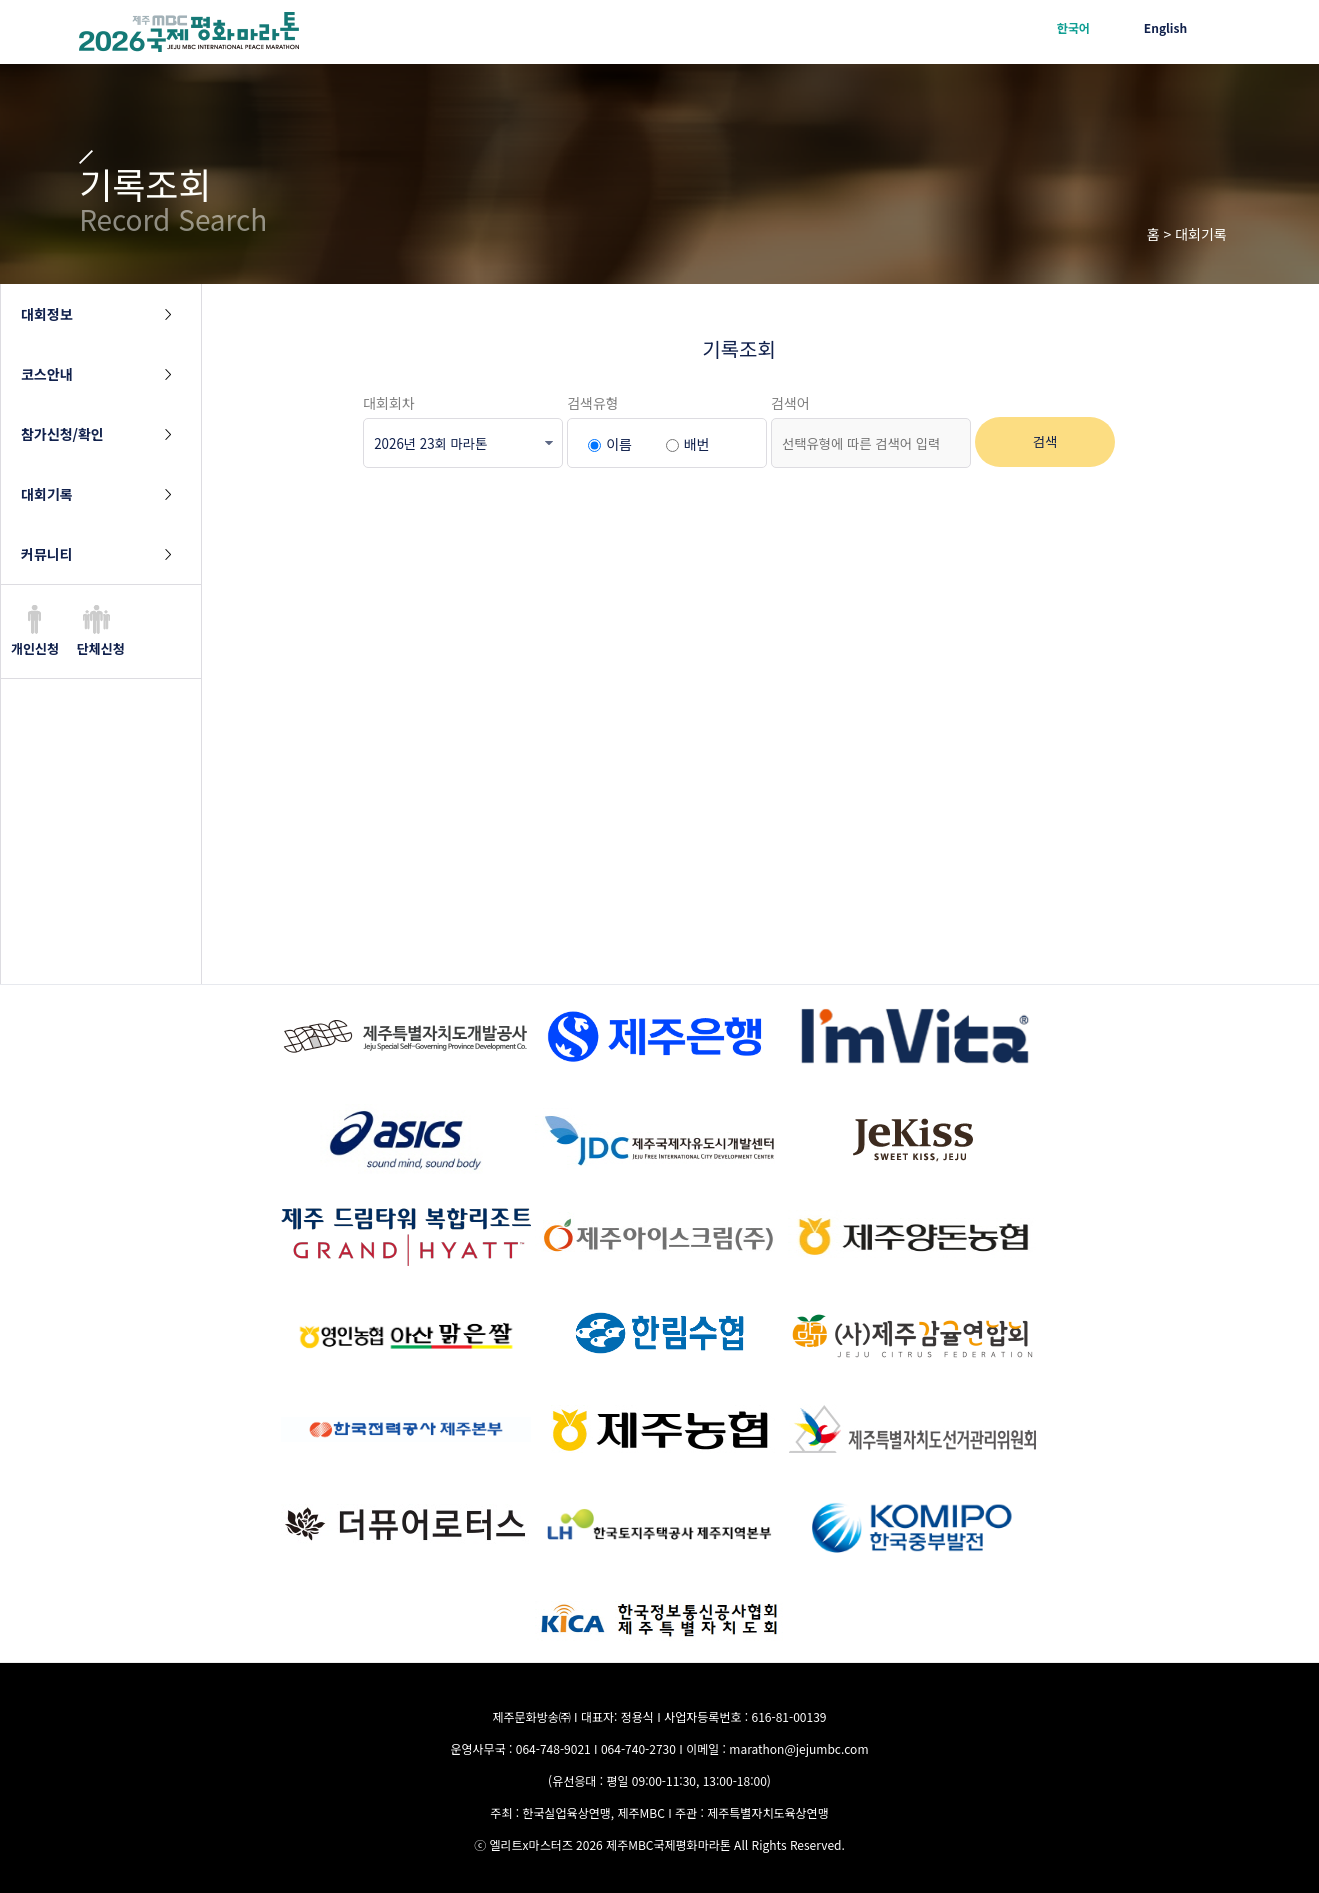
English (1165, 27)
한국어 (1073, 27)
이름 (619, 444)
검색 (1045, 441)
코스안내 (47, 374)
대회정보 (47, 314)
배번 (697, 444)
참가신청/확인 (62, 434)
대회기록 (47, 494)
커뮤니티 (47, 554)
